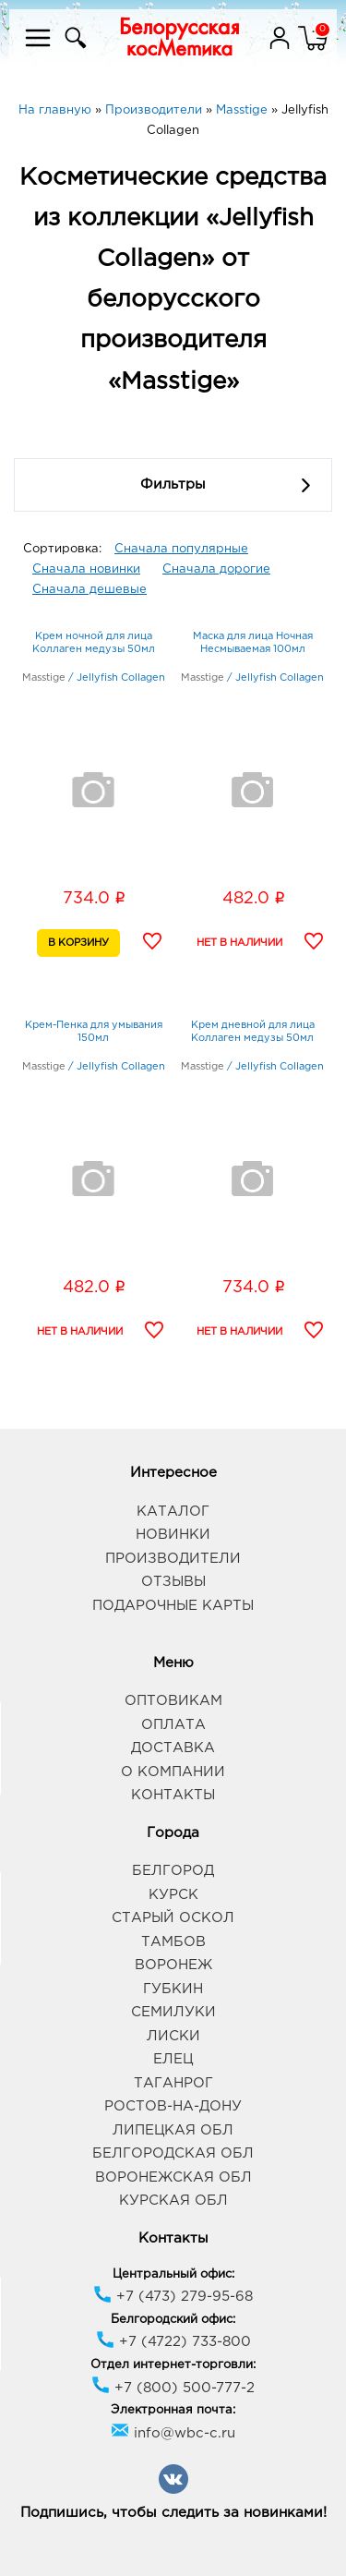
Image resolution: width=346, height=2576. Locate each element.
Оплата (173, 1725)
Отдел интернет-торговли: (173, 2365)
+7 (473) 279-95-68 (173, 2297)
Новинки (173, 1535)
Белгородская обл (173, 2153)
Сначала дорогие (216, 569)
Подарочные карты (173, 1606)
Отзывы (173, 1582)
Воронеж (173, 1965)
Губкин (173, 1989)
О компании (173, 1772)
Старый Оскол (173, 1918)
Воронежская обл (173, 2177)
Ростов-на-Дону (173, 2106)
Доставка (173, 1748)
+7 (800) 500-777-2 (173, 2388)
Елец (173, 2059)
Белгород (173, 1871)
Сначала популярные (181, 549)
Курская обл (173, 2201)
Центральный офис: (173, 2274)
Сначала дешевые (89, 590)
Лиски (173, 2036)
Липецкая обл (173, 2130)
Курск (173, 1895)
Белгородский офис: (173, 2320)
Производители (173, 1559)
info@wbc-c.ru (173, 2433)
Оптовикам (173, 1701)
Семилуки (173, 2012)
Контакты (173, 1795)
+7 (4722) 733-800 (173, 2342)
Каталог (173, 1512)
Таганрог (173, 2083)
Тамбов (173, 1942)
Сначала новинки (86, 569)
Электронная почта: (173, 2410)
